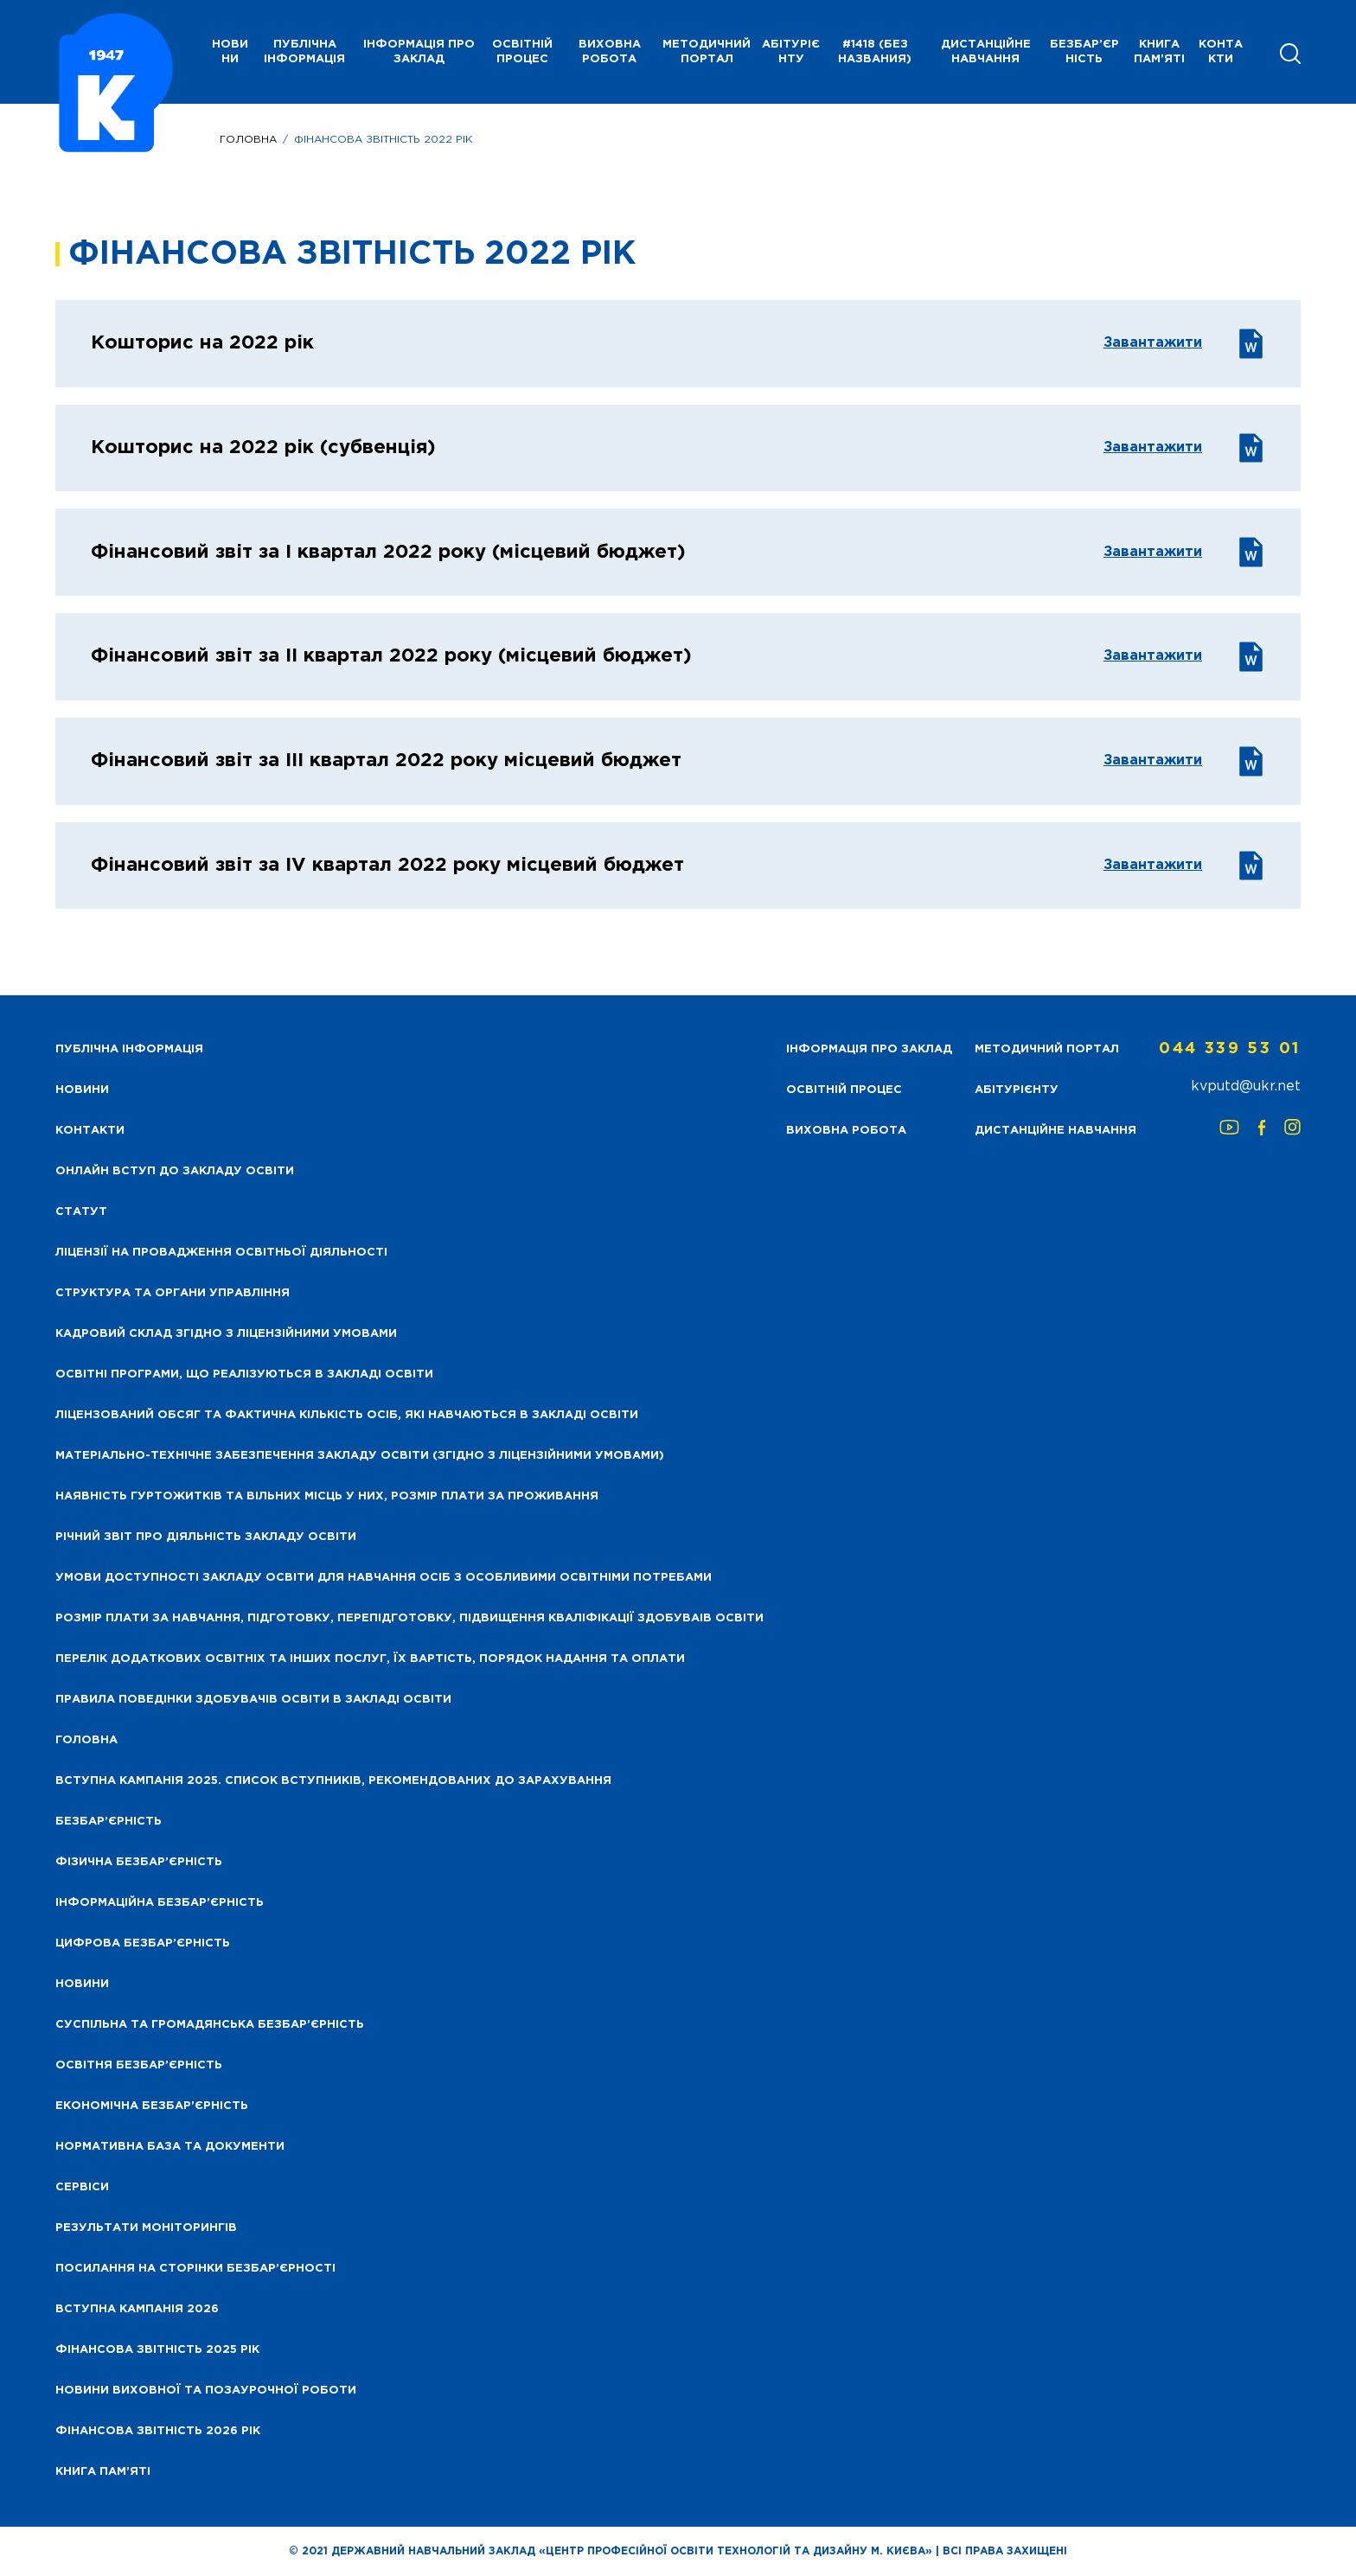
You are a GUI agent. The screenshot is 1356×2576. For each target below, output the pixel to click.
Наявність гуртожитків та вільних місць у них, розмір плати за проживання (326, 1496)
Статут (81, 1212)
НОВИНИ (230, 52)
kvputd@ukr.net (1246, 1086)
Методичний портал (706, 52)
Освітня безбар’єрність (138, 2065)
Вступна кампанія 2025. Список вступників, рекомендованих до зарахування (333, 1781)
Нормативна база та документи (170, 2146)
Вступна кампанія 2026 (137, 2309)
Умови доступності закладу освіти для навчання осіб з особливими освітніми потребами (383, 1577)
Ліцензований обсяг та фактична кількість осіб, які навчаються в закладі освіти (346, 1415)
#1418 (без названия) (874, 52)
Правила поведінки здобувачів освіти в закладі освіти (253, 1699)
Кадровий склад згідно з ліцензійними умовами (226, 1334)
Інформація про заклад (419, 52)
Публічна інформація (304, 52)
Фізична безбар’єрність (138, 1862)
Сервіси (82, 2187)
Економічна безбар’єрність (151, 2106)
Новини (82, 1984)
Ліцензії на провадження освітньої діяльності (221, 1252)
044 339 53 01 (1230, 1049)
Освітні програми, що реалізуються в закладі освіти (244, 1374)
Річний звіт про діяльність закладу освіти (205, 1537)
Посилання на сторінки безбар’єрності (195, 2268)
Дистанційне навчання (986, 52)
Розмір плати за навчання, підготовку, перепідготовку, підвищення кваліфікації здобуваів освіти (409, 1618)
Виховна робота (610, 52)
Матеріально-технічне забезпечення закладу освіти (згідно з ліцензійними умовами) (359, 1456)
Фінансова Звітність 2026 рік (157, 2431)
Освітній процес (522, 52)
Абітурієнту (791, 52)
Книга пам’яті (1159, 52)
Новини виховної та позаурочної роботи (205, 2390)
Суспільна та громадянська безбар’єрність (209, 2024)
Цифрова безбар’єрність (142, 1943)
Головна (248, 139)
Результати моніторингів (146, 2228)
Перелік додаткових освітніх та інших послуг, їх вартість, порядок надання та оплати (370, 1659)
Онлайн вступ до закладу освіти (174, 1171)
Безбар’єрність (1084, 52)
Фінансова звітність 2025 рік (157, 2350)
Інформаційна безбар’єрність (159, 1903)
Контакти (1221, 52)
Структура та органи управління (172, 1293)
